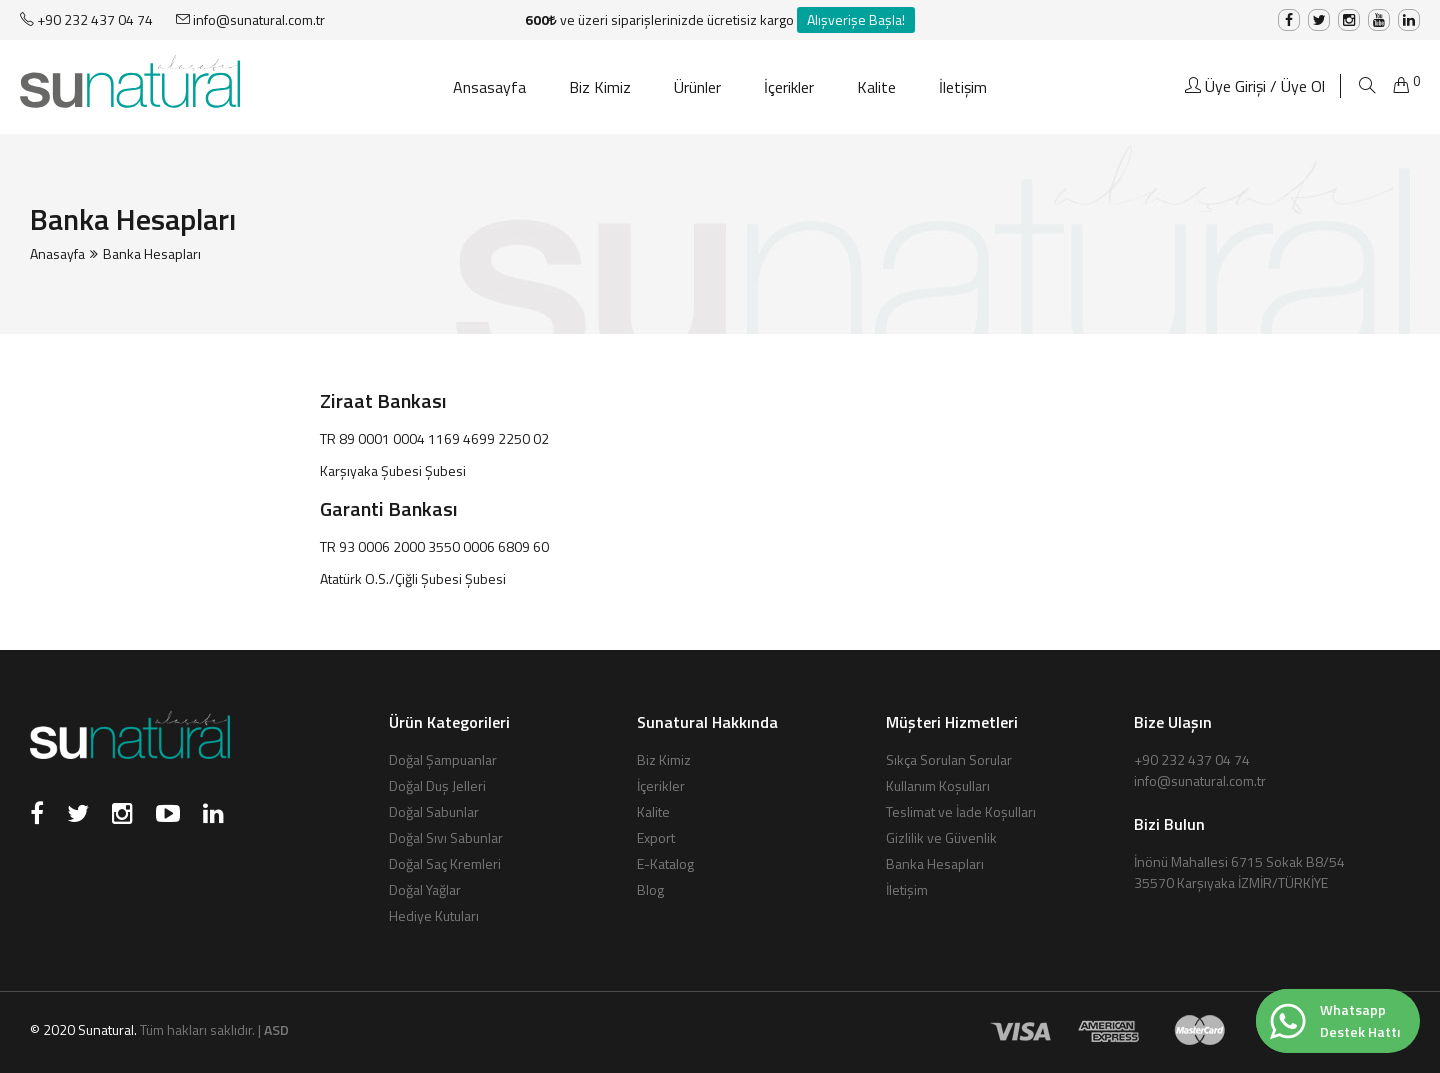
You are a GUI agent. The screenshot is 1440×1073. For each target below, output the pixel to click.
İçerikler (789, 87)
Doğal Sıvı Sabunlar (446, 837)
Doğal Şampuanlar (443, 759)
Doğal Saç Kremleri (445, 863)
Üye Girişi (1235, 86)
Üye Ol (1303, 86)
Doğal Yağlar (425, 889)
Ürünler (697, 87)
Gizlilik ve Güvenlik (941, 837)
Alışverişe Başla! (856, 19)
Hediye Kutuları (434, 915)
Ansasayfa (489, 87)
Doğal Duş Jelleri (437, 785)
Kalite (876, 87)
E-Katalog (665, 863)
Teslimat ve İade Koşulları (961, 811)
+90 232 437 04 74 (86, 19)
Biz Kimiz (600, 87)
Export (656, 837)
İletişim (963, 87)
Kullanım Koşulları (938, 785)
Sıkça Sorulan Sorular (949, 759)
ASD (276, 1029)
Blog (650, 889)
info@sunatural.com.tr (250, 19)
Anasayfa (57, 253)
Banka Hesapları (935, 863)
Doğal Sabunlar (434, 811)
